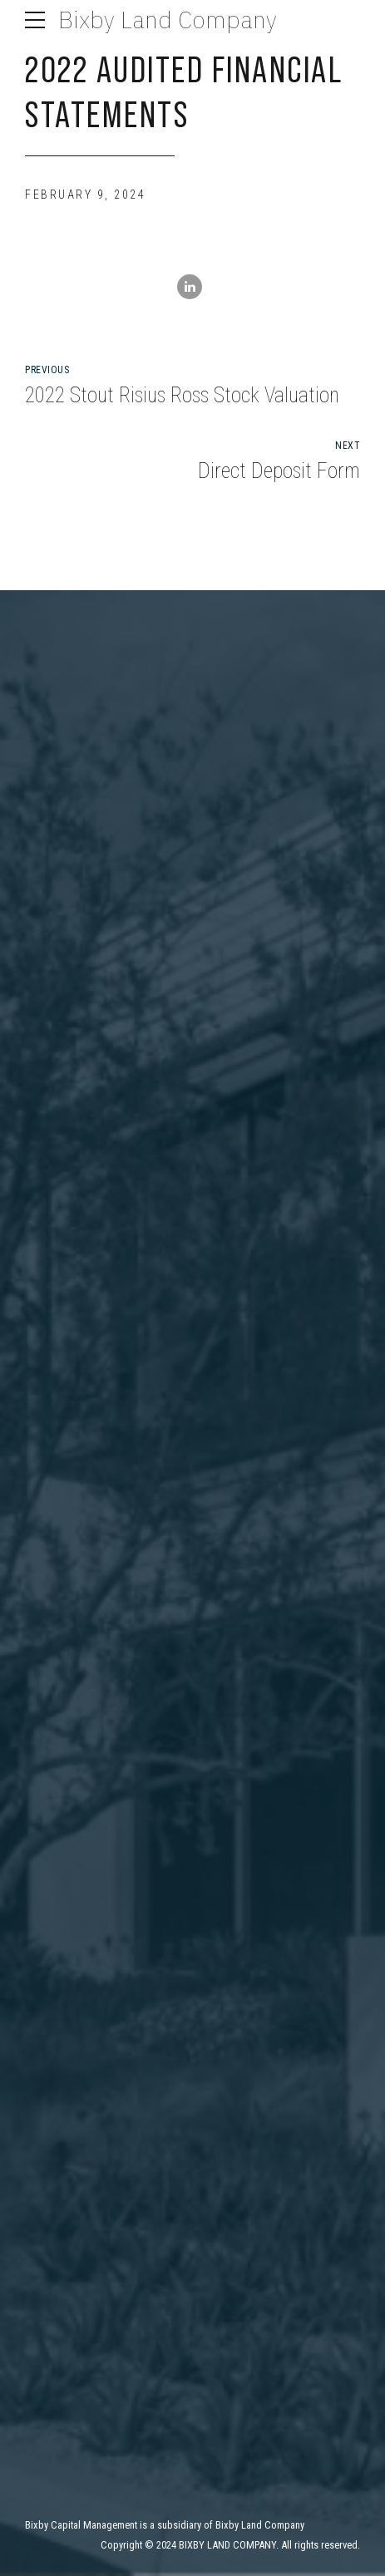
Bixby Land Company (167, 19)
